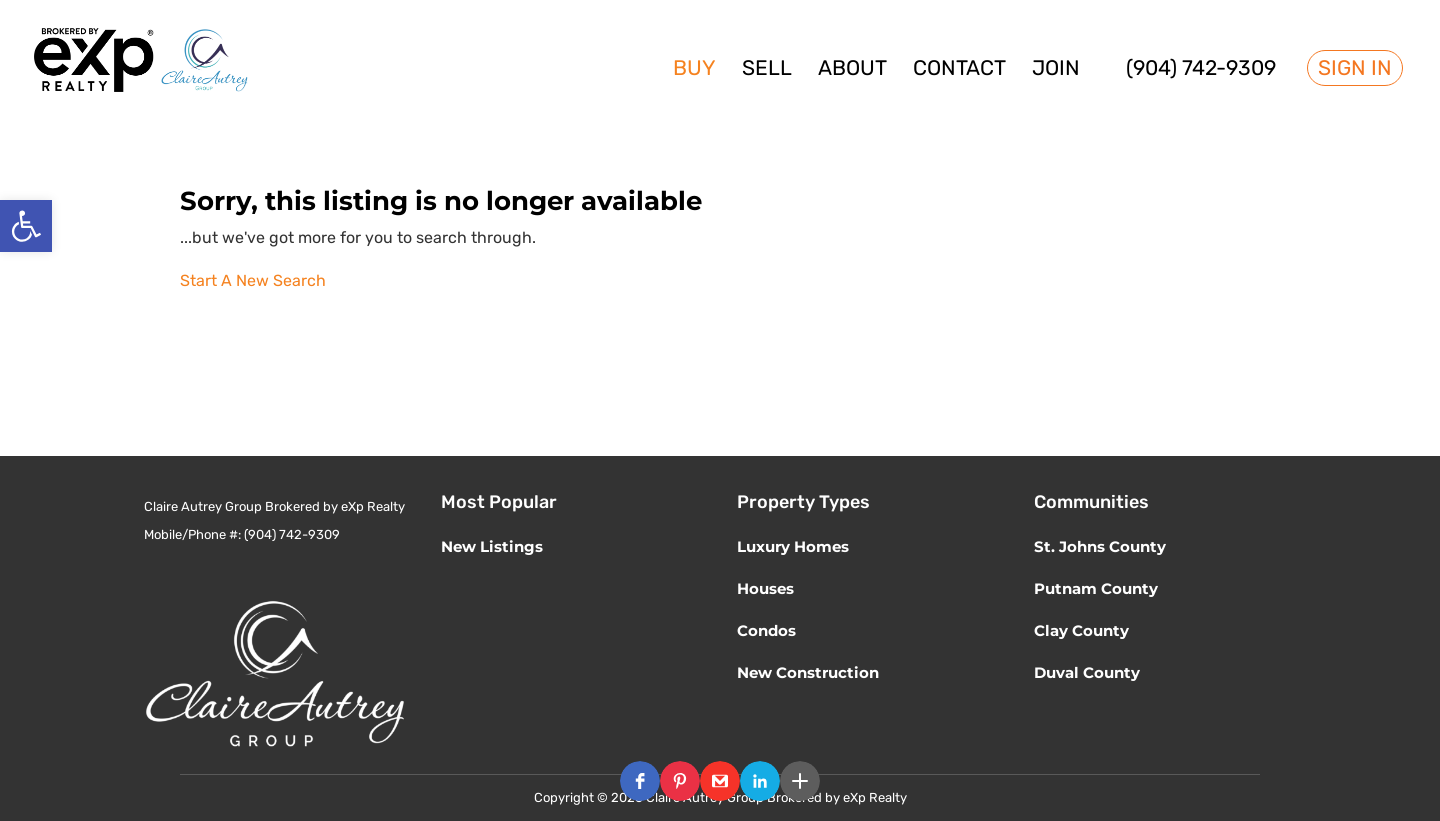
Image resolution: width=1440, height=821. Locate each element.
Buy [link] (694, 70)
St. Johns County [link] (1100, 546)
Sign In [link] (1355, 68)
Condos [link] (766, 630)
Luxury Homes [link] (793, 546)
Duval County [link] (1087, 672)
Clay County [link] (1081, 630)
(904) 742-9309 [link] (1201, 70)
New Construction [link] (808, 672)
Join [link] (1056, 70)
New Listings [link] (492, 546)
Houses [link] (765, 588)
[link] (26, 226)
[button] (640, 781)
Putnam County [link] (1096, 588)
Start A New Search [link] (253, 280)
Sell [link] (767, 70)
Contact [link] (959, 70)
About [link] (852, 70)
